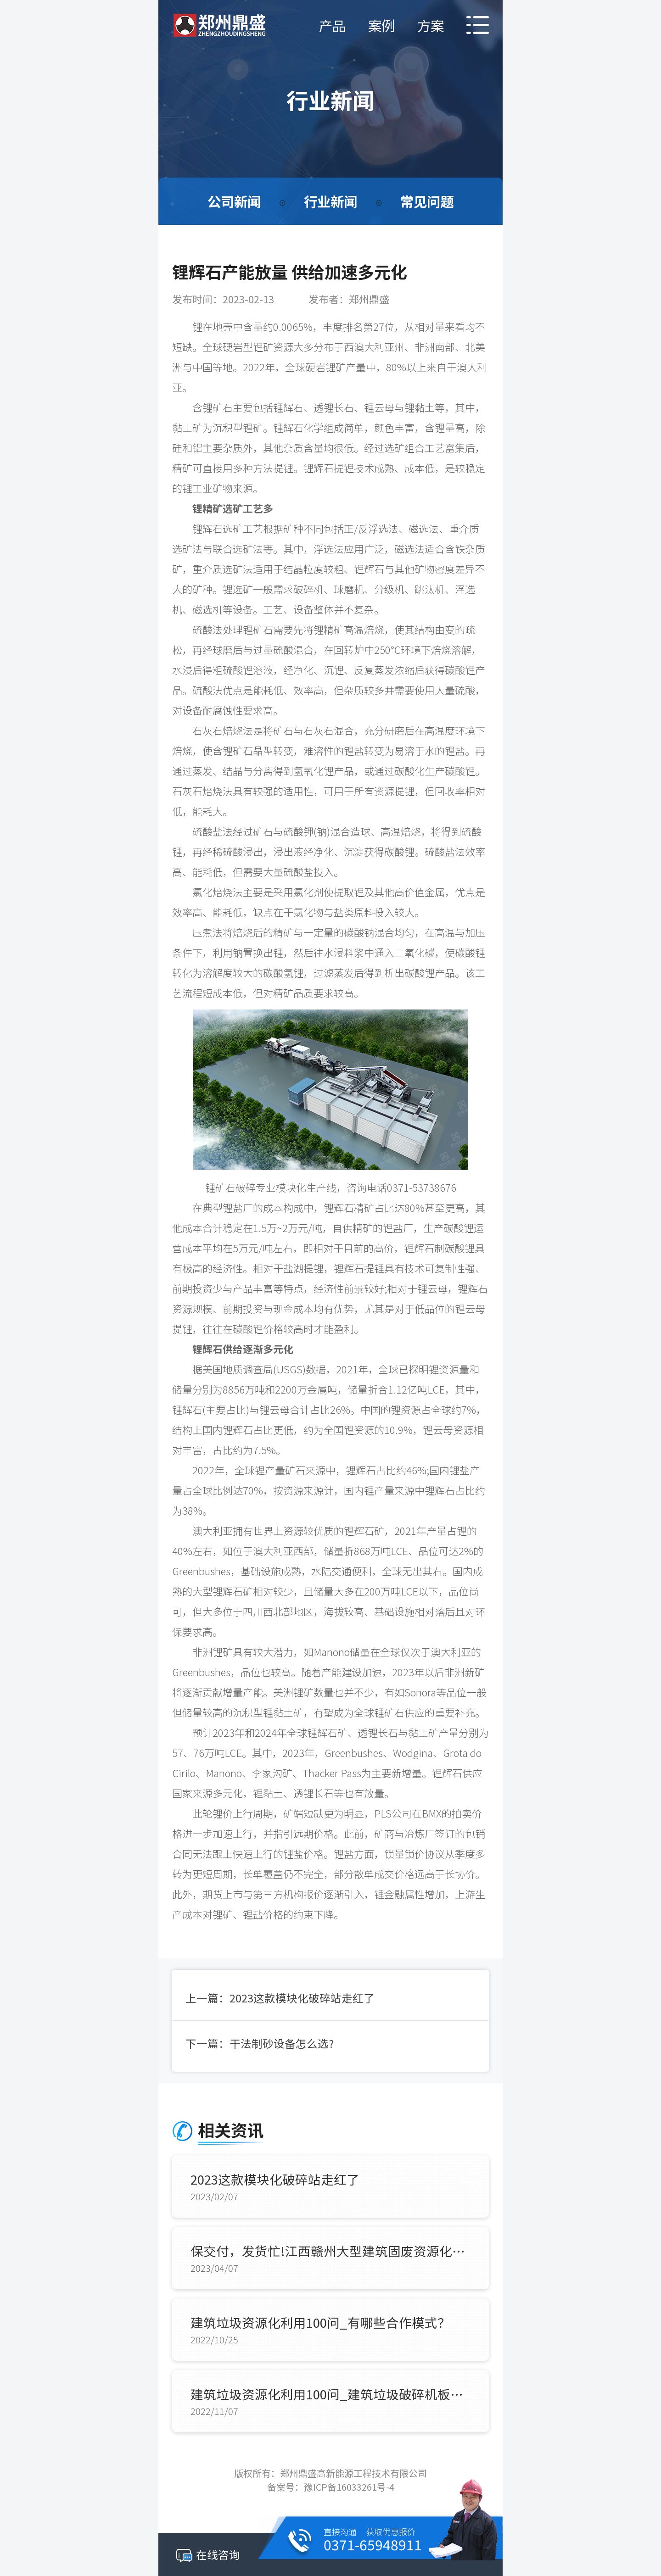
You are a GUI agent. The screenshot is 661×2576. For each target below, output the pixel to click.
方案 (429, 25)
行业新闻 (330, 200)
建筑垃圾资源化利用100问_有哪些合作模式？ (321, 2323)
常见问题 (428, 200)
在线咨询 (208, 2554)
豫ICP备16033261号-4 (348, 2488)
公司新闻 (232, 200)
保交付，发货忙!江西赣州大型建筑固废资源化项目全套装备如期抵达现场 (330, 2252)
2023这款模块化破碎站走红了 (275, 2180)
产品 (328, 25)
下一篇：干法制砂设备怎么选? (260, 2044)
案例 (378, 25)
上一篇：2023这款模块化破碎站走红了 (280, 1998)
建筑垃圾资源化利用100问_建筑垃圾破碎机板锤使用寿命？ (330, 2395)
